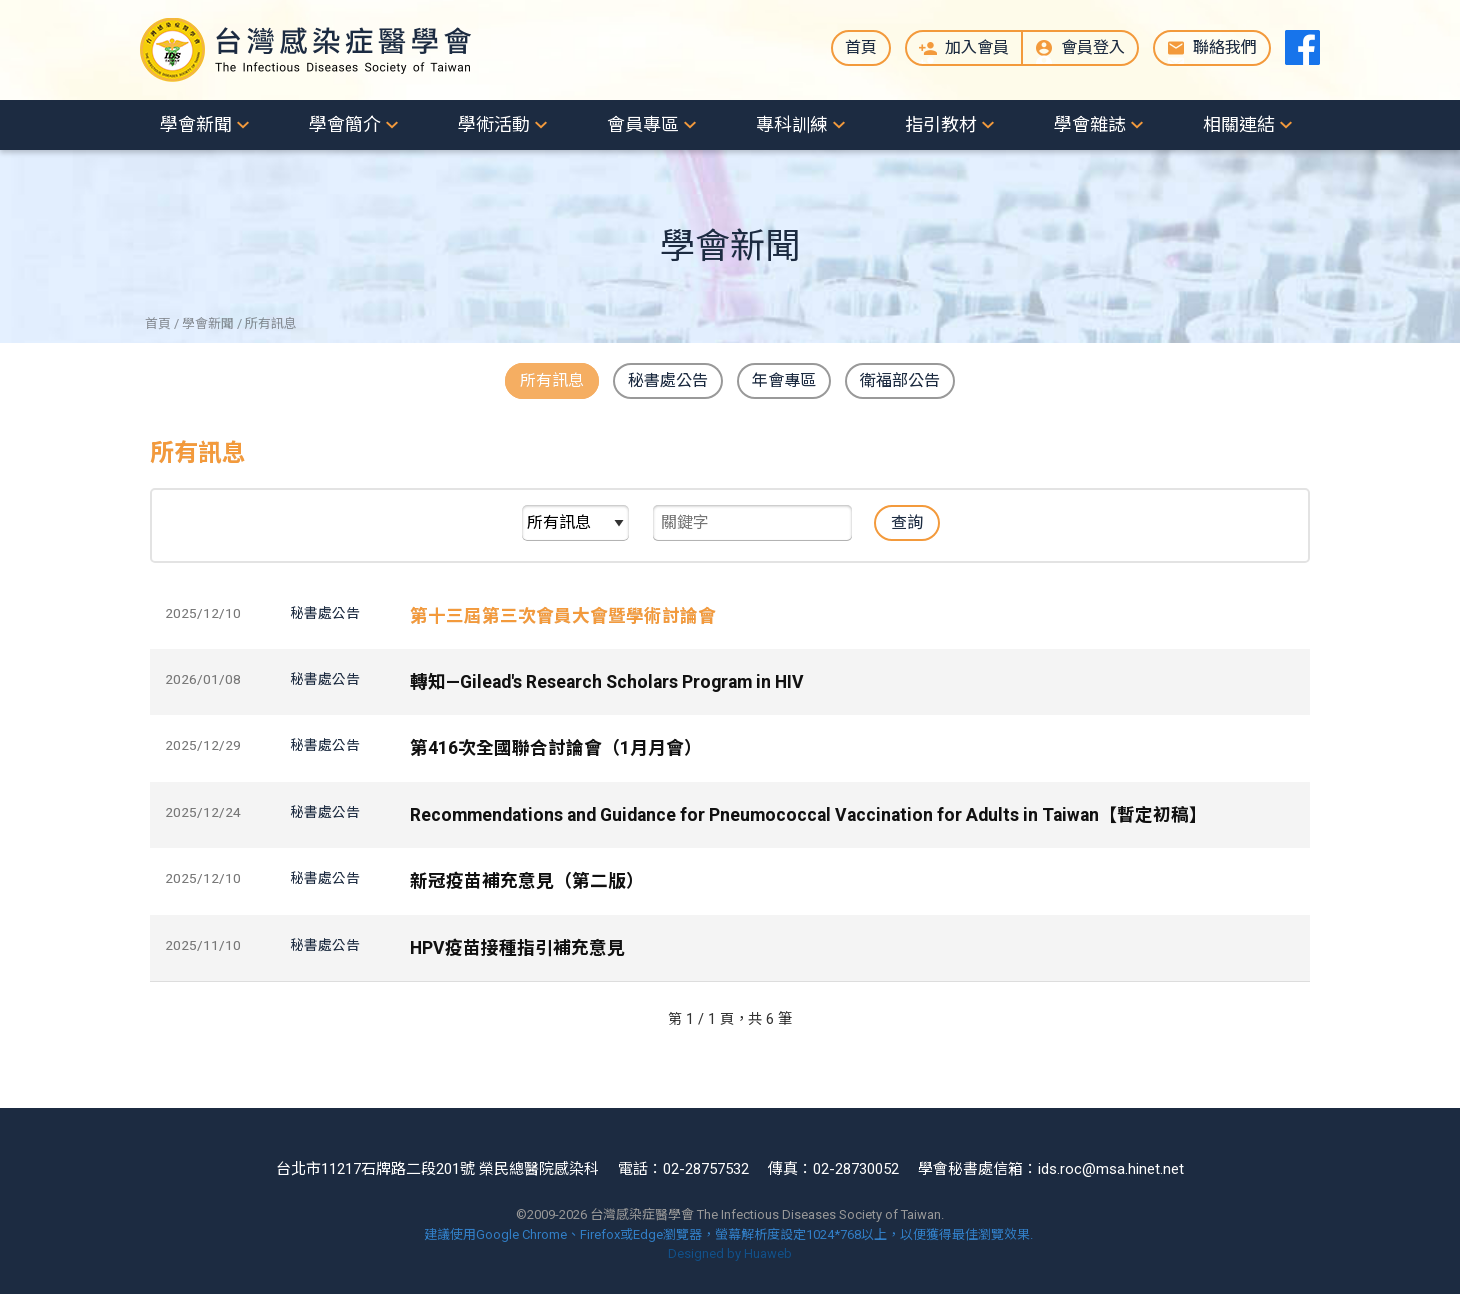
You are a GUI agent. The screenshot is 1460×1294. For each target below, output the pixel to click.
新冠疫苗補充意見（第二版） (527, 881)
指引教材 (941, 124)
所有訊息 (552, 380)
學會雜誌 (1090, 124)
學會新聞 (196, 124)
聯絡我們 (1225, 47)
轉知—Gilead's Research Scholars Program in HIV (607, 682)
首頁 (861, 47)
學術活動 (494, 124)
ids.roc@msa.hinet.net (1111, 1169)
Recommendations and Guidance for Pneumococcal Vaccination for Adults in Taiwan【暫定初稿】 (808, 815)
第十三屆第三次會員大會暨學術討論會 (563, 616)
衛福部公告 (900, 380)
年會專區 (784, 380)
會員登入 (1093, 47)
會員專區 (643, 124)
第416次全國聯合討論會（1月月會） (556, 748)
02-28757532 (706, 1169)
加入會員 (977, 47)
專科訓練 (792, 124)
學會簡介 (345, 124)
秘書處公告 (668, 380)
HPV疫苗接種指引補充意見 (517, 947)
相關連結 (1239, 124)
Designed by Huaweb (730, 1253)
